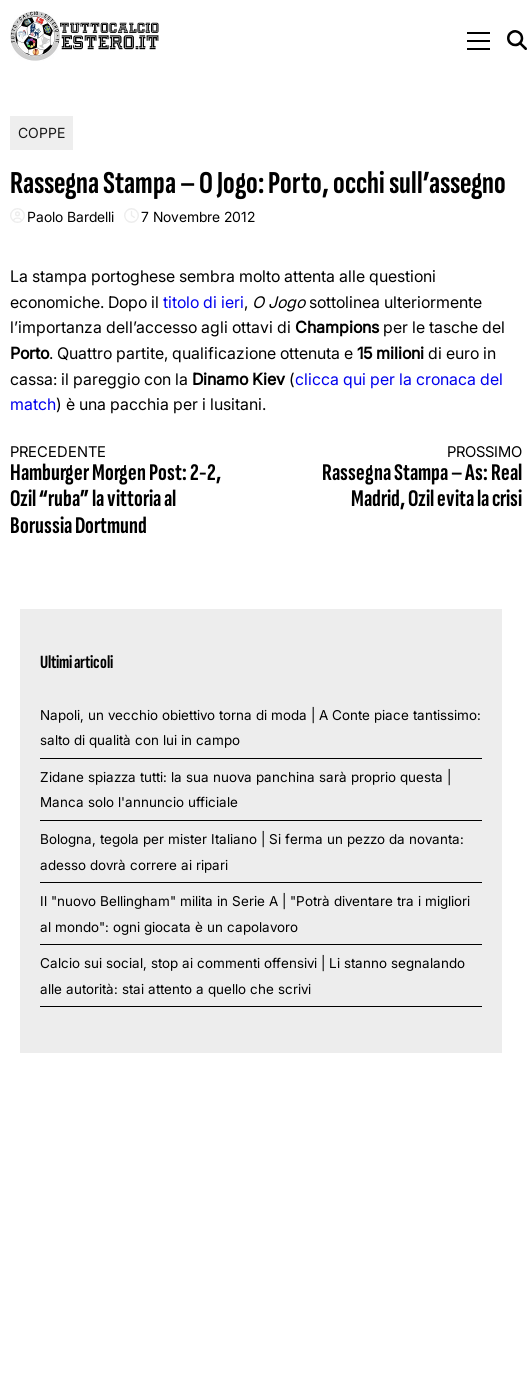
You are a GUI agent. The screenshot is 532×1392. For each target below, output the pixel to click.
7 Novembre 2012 (198, 216)
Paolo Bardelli (70, 216)
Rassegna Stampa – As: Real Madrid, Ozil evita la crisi (407, 478)
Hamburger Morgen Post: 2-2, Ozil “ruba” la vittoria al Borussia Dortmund (125, 491)
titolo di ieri (203, 302)
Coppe (41, 132)
